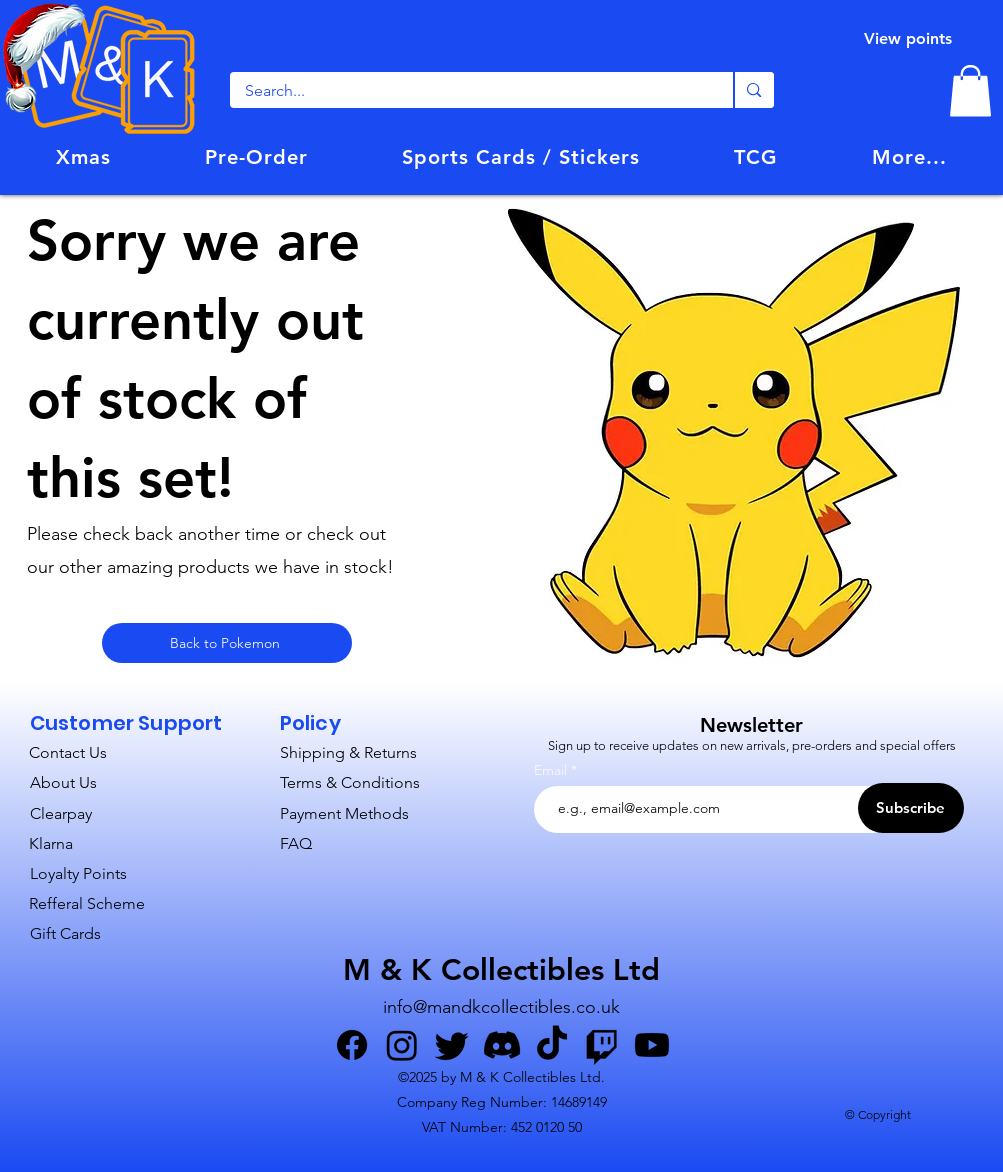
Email (552, 770)
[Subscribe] (911, 808)
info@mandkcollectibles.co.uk (501, 1007)
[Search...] (468, 91)
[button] (256, 157)
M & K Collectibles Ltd (501, 970)
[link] (970, 90)
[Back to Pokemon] (227, 643)
